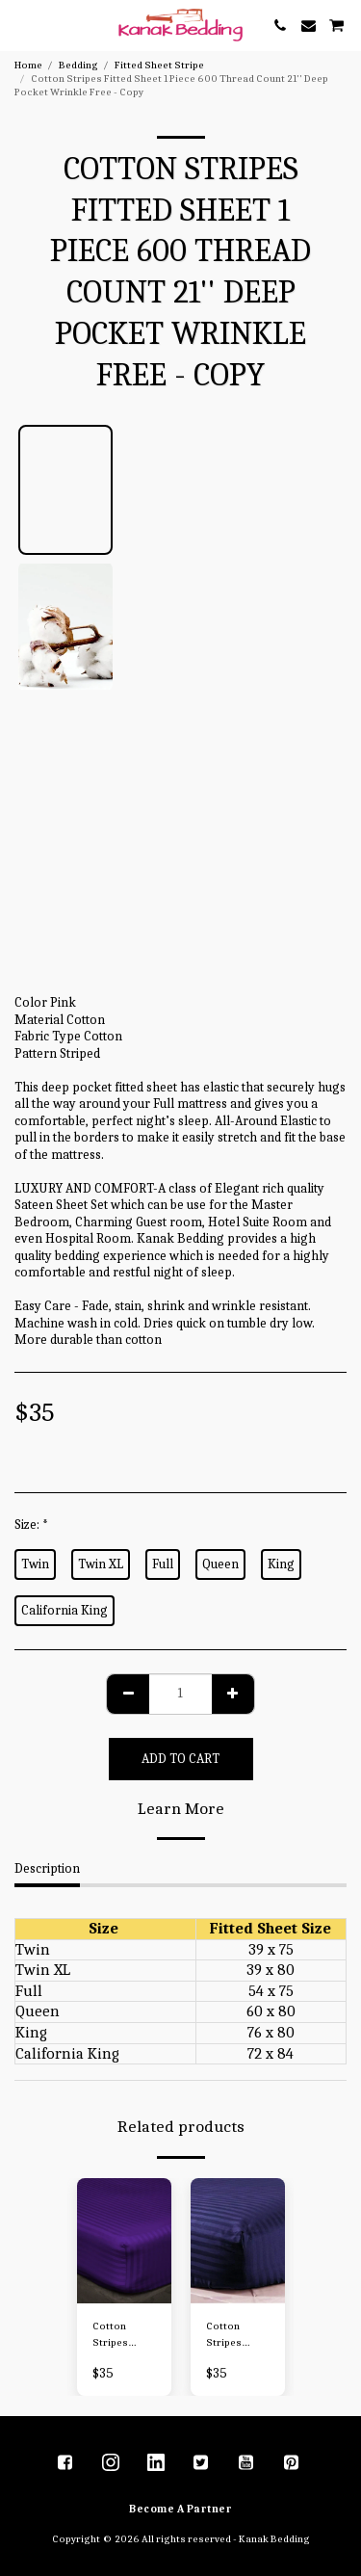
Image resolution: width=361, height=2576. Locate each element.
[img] (124, 2241)
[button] (21, 24)
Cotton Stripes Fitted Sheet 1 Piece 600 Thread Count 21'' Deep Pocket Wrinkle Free (124, 2336)
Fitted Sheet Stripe (159, 65)
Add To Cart (180, 1758)
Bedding (78, 65)
